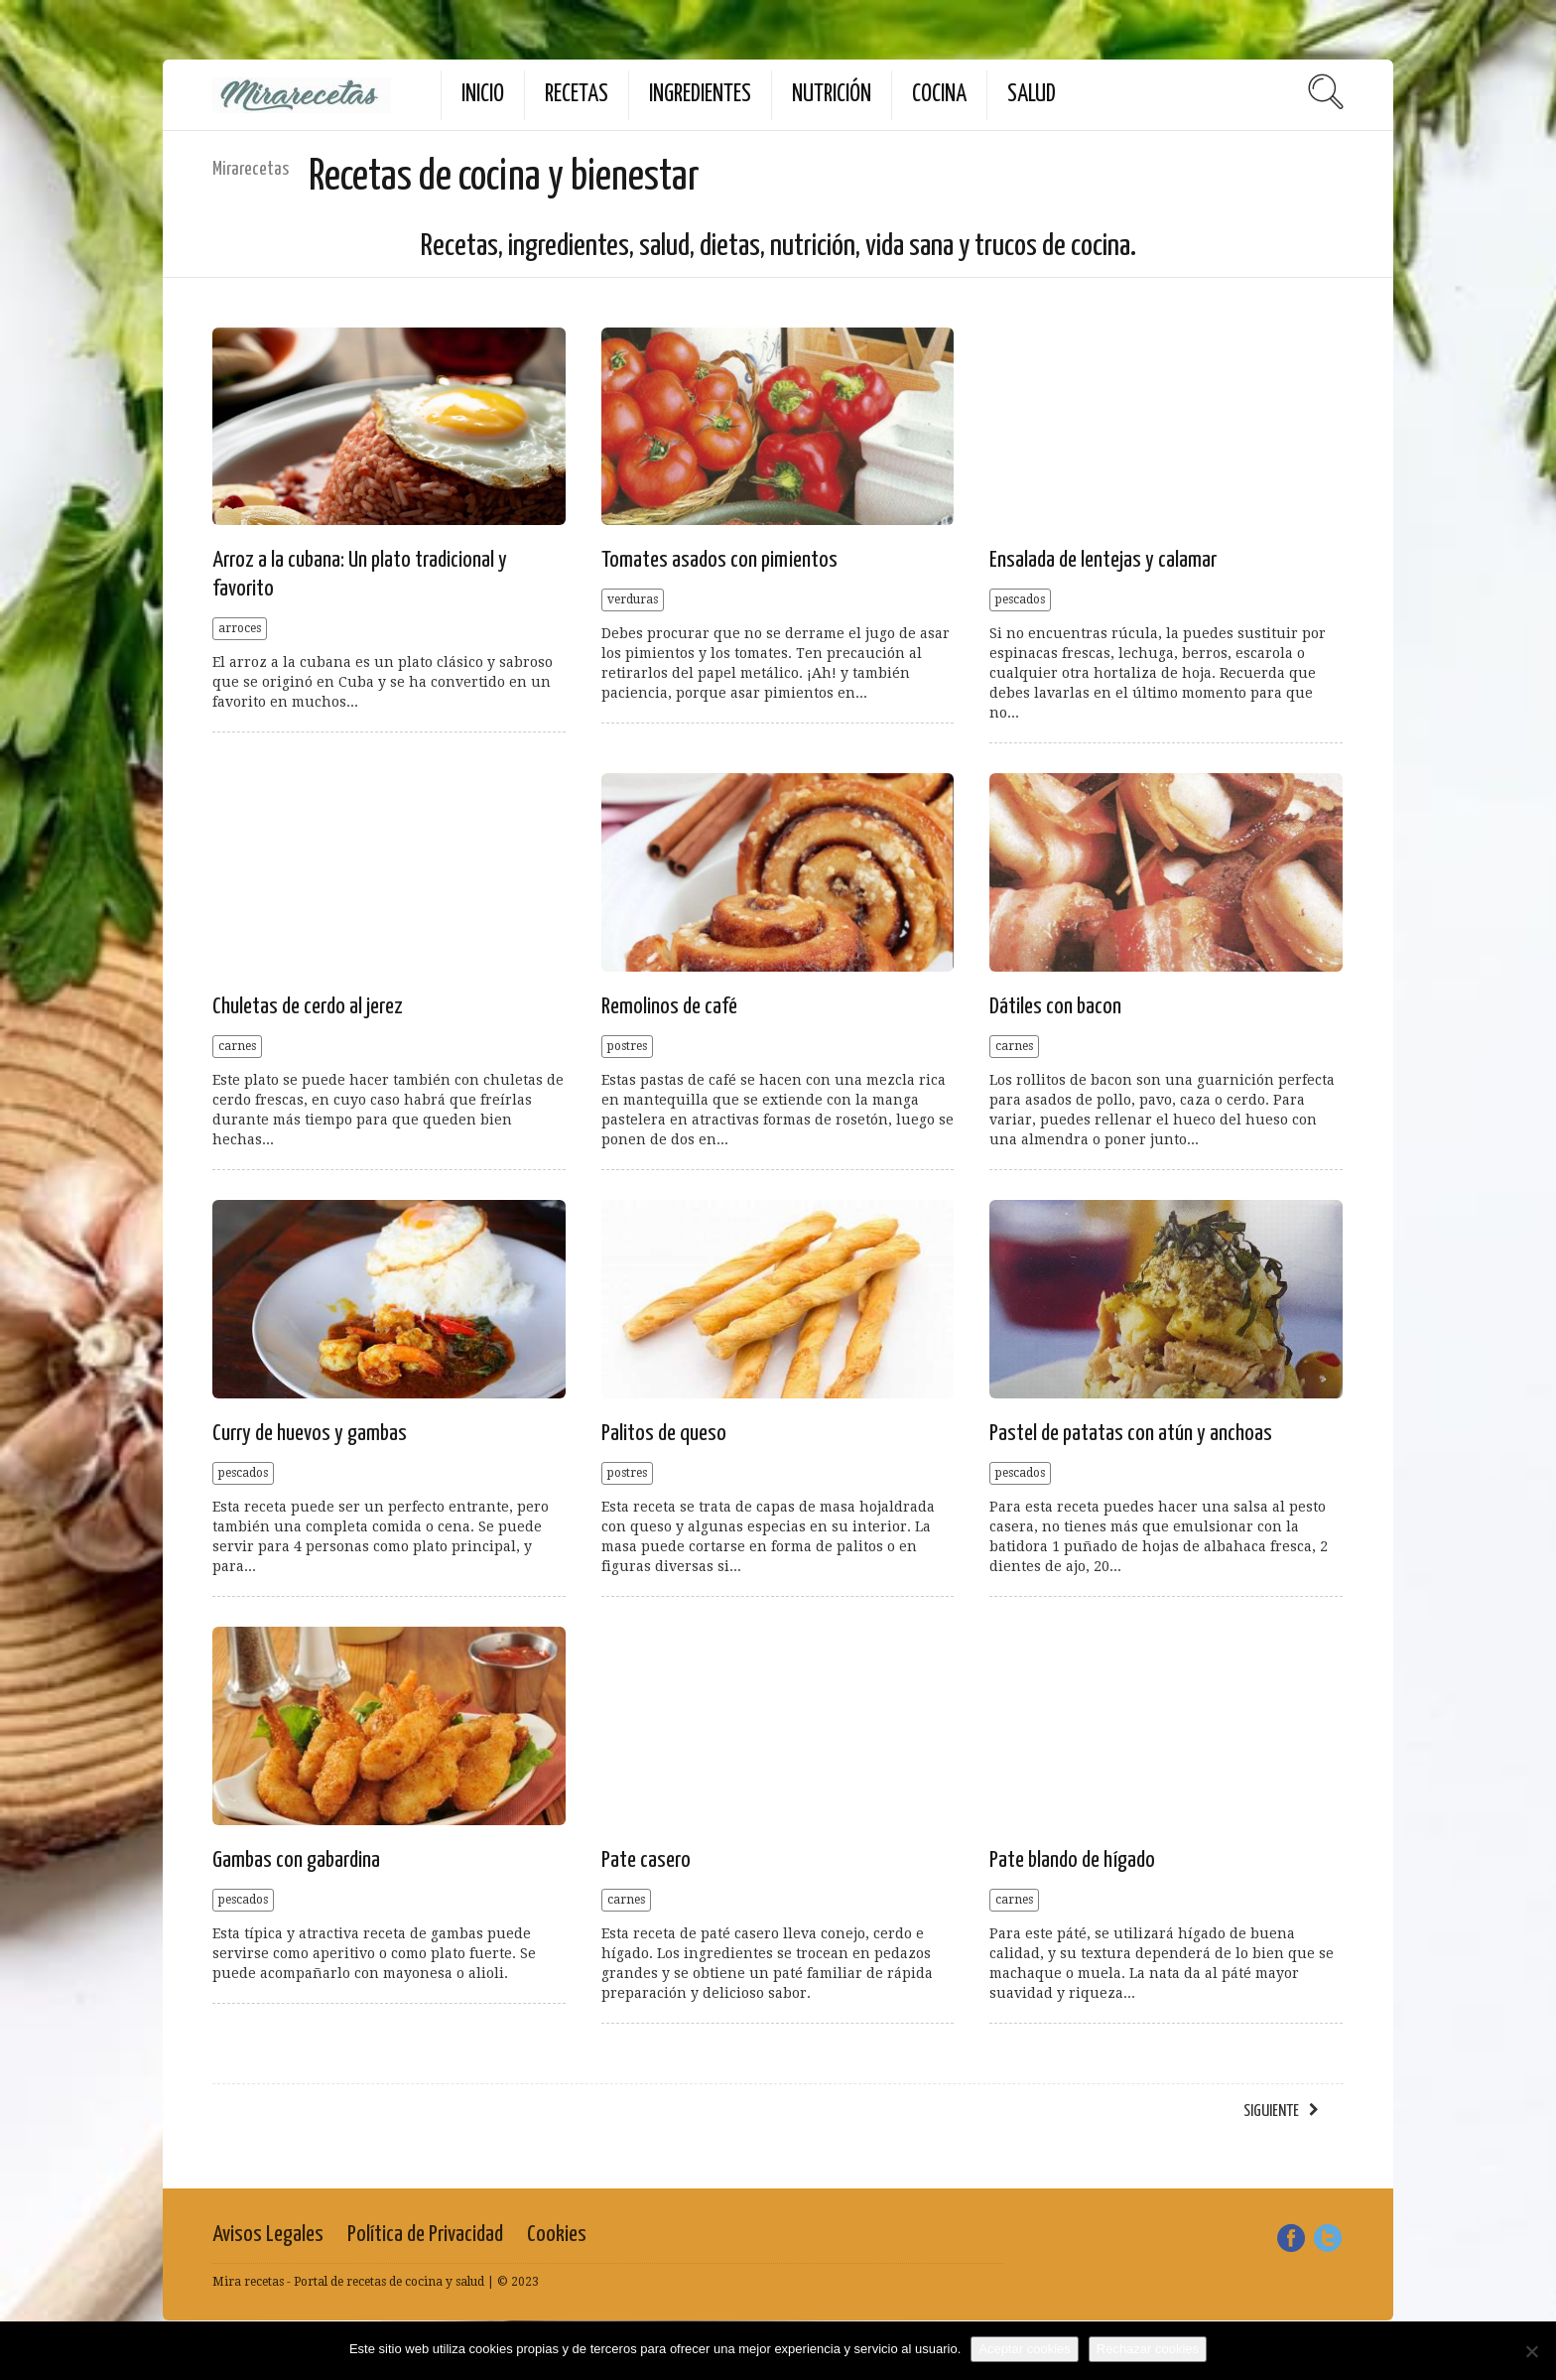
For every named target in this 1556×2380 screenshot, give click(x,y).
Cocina (939, 94)
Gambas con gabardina (296, 1860)
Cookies (556, 2234)
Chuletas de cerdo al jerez (307, 1006)
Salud (1031, 94)
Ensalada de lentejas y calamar (1103, 560)
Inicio (482, 94)
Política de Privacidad (425, 2234)
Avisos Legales (268, 2234)
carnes (237, 1046)
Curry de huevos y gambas (309, 1433)
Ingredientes (700, 94)
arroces (239, 628)
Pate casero (646, 1860)
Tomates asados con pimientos (719, 560)
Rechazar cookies (1148, 2348)
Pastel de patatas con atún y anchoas (1130, 1433)
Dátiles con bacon (1055, 1006)
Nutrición (831, 94)
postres (627, 1046)
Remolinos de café (669, 1006)
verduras (632, 599)
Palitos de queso (663, 1433)
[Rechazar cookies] (1531, 2351)
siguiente (1271, 2111)
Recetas (576, 94)
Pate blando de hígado (1072, 1860)
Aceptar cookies (1024, 2348)
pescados (1020, 599)
